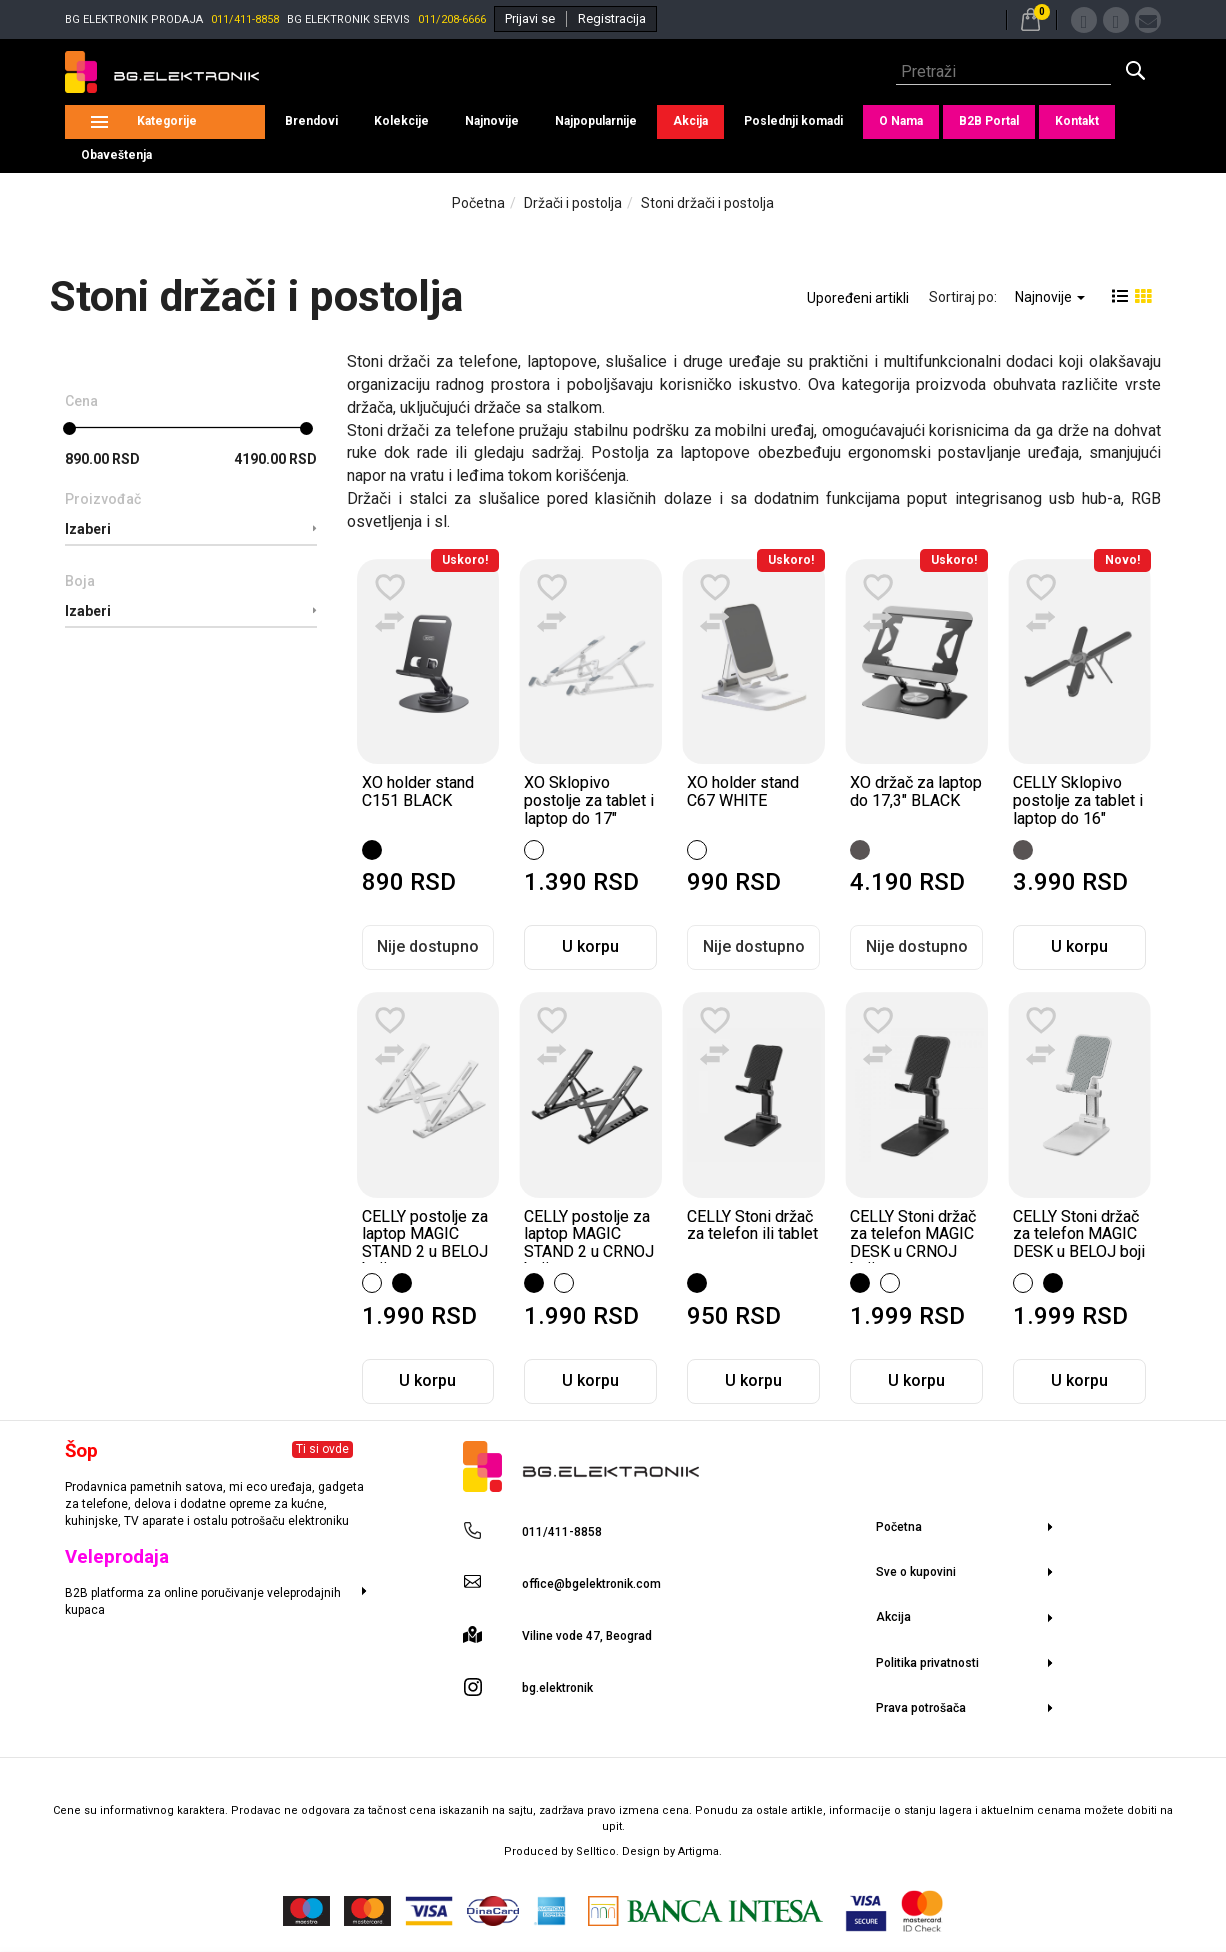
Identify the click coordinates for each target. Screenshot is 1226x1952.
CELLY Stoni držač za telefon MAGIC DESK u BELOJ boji (1079, 1234)
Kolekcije (401, 121)
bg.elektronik (557, 1688)
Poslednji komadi (793, 121)
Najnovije (492, 121)
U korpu (590, 946)
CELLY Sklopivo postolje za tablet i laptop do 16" (1078, 800)
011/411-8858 (245, 19)
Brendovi (311, 121)
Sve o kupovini (916, 1572)
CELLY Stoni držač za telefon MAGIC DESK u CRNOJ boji (913, 1243)
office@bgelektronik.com (591, 1584)
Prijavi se (530, 18)
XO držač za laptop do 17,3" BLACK (916, 791)
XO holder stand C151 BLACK (418, 791)
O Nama (901, 121)
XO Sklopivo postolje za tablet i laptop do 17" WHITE (589, 809)
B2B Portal (989, 121)
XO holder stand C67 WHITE (743, 791)
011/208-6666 (452, 19)
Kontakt (1077, 121)
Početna (478, 203)
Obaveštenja (116, 155)
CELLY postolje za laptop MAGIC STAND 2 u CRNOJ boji (589, 1243)
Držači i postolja (573, 203)
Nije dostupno (428, 946)
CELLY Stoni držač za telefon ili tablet (752, 1225)
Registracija (612, 18)
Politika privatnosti (927, 1663)
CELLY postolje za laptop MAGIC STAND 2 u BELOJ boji (425, 1243)
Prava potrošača (921, 1708)
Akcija (690, 121)
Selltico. (599, 1851)
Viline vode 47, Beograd (587, 1636)
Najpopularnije (596, 121)
